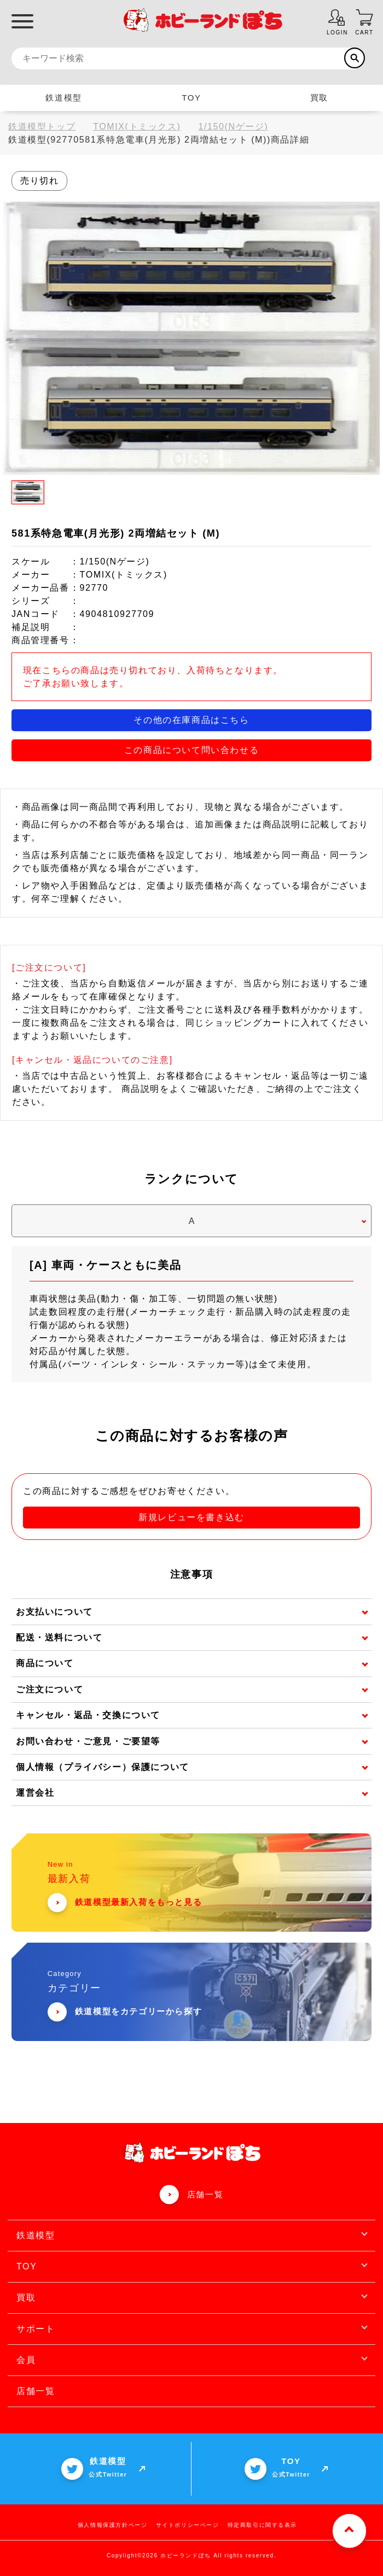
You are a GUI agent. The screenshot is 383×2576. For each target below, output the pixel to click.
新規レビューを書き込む (191, 1517)
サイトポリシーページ (187, 2525)
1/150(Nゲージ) (233, 126)
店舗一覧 (205, 2194)
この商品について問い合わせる (191, 750)
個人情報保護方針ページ (113, 2525)
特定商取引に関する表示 (263, 2525)
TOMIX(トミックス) (137, 126)
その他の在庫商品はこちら (191, 720)
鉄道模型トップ (42, 126)
